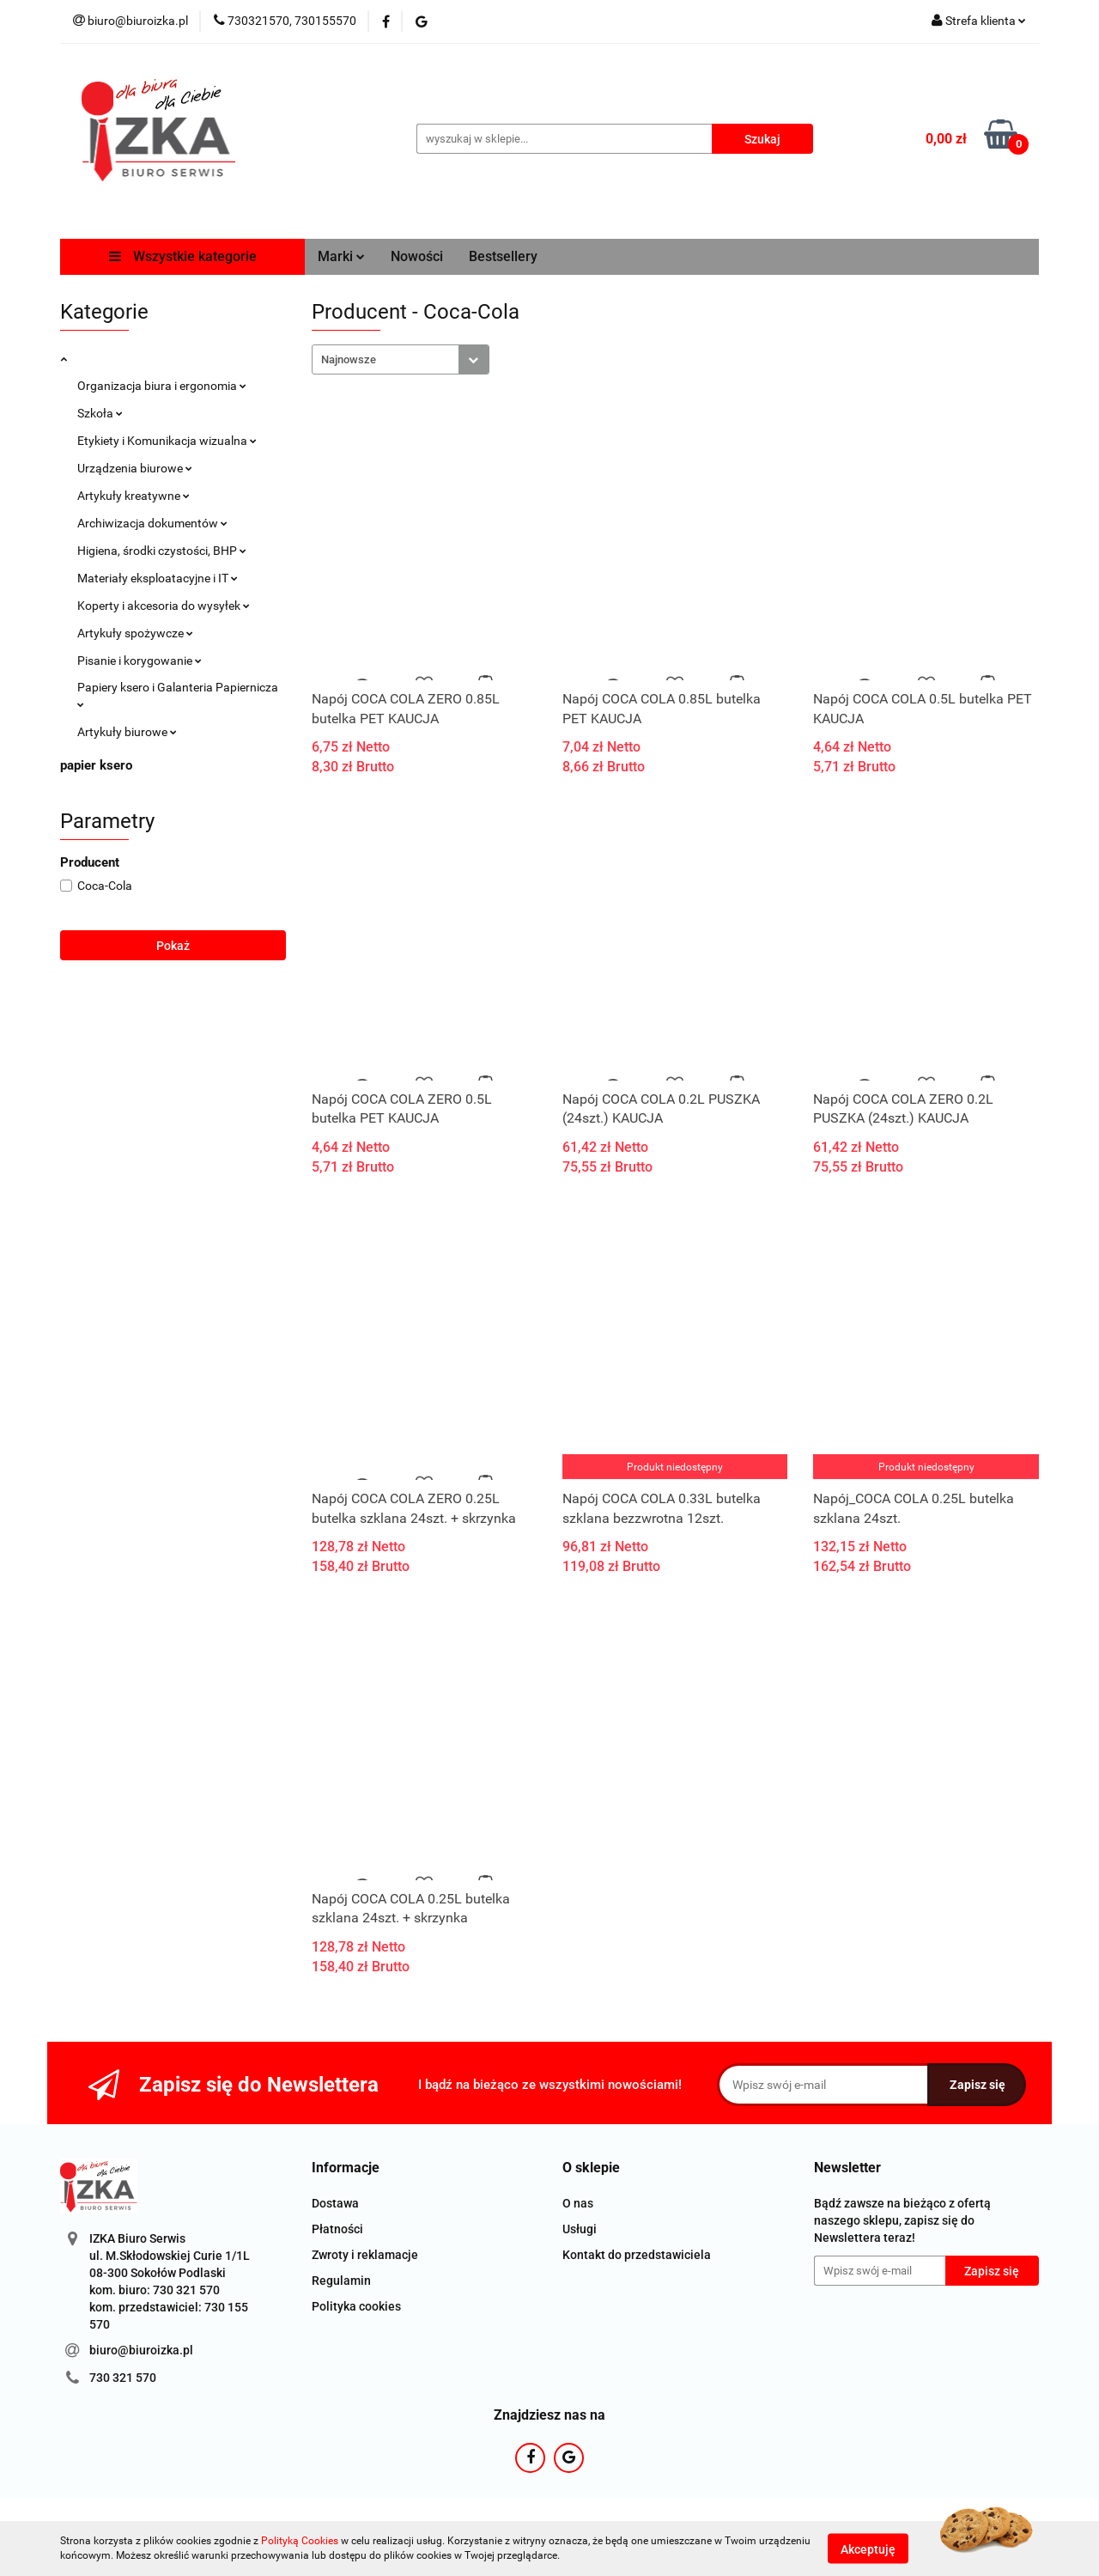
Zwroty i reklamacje (365, 2255)
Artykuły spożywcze (135, 633)
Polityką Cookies (299, 2541)
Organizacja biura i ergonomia (161, 386)
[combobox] (400, 359)
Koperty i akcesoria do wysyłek (163, 605)
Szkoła (100, 413)
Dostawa (335, 2203)
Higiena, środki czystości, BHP (161, 550)
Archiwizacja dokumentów (152, 523)
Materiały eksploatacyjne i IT (157, 578)
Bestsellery (503, 256)
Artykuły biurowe (127, 732)
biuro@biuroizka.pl (141, 2350)
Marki (341, 256)
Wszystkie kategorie (183, 256)
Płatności (337, 2229)
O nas (577, 2203)
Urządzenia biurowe (134, 468)
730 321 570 (122, 2377)
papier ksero (96, 765)
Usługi (579, 2229)
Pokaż (173, 946)
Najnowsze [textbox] (348, 359)
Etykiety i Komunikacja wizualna (167, 441)
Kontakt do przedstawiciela (636, 2255)
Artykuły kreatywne (133, 495)
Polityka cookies (356, 2306)
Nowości (417, 256)
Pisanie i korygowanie (139, 660)
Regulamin (341, 2280)
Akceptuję (868, 2548)
